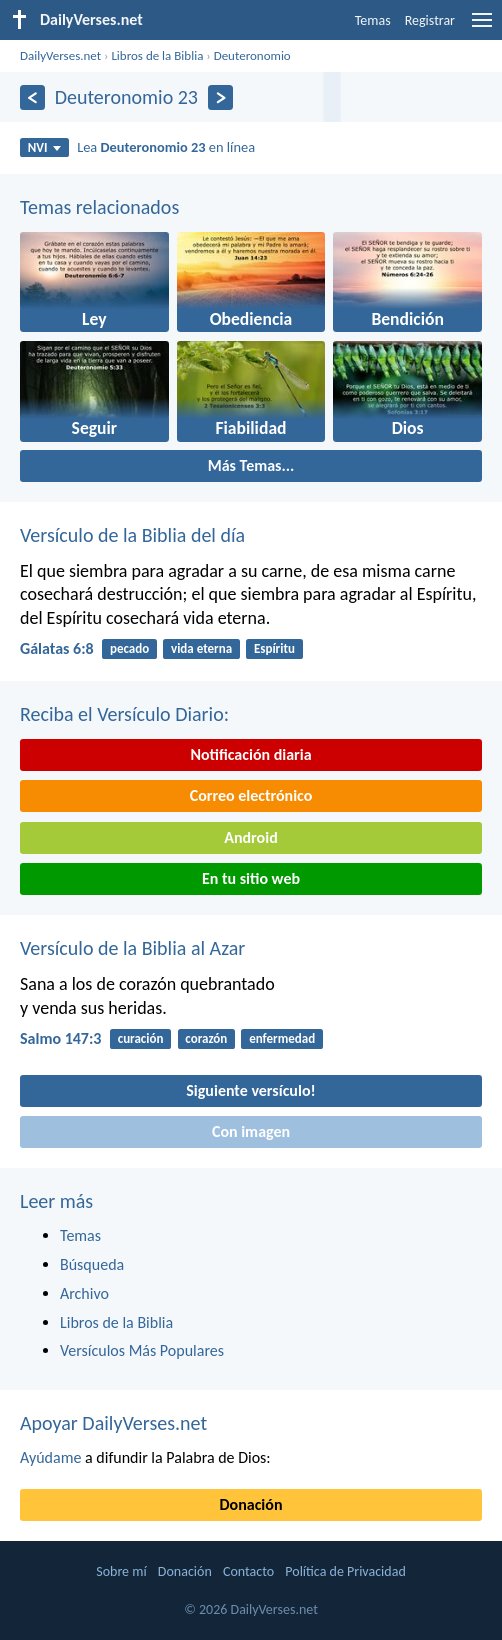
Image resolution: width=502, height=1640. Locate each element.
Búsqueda (92, 1264)
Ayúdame (50, 1457)
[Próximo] (220, 97)
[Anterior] (32, 97)
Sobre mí (121, 1571)
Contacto (248, 1571)
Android (250, 837)
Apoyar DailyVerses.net (113, 1423)
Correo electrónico (251, 795)
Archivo (84, 1293)
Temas (373, 20)
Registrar (430, 20)
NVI (44, 147)
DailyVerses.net (60, 55)
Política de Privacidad (345, 1571)
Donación (251, 1504)
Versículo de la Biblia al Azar (132, 948)
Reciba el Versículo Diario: (124, 714)
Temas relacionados (99, 207)
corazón (206, 1038)
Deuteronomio (252, 55)
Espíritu (274, 648)
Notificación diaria (250, 754)
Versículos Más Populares (142, 1350)
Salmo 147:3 (60, 1038)
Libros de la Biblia (157, 55)
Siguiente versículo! (250, 1090)
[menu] (482, 27)
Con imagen (251, 1131)
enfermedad (282, 1038)
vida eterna (201, 648)
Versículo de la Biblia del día (132, 535)
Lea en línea (166, 147)
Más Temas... (251, 465)
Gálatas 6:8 (57, 648)
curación (141, 1038)
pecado (129, 648)
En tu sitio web (251, 878)
